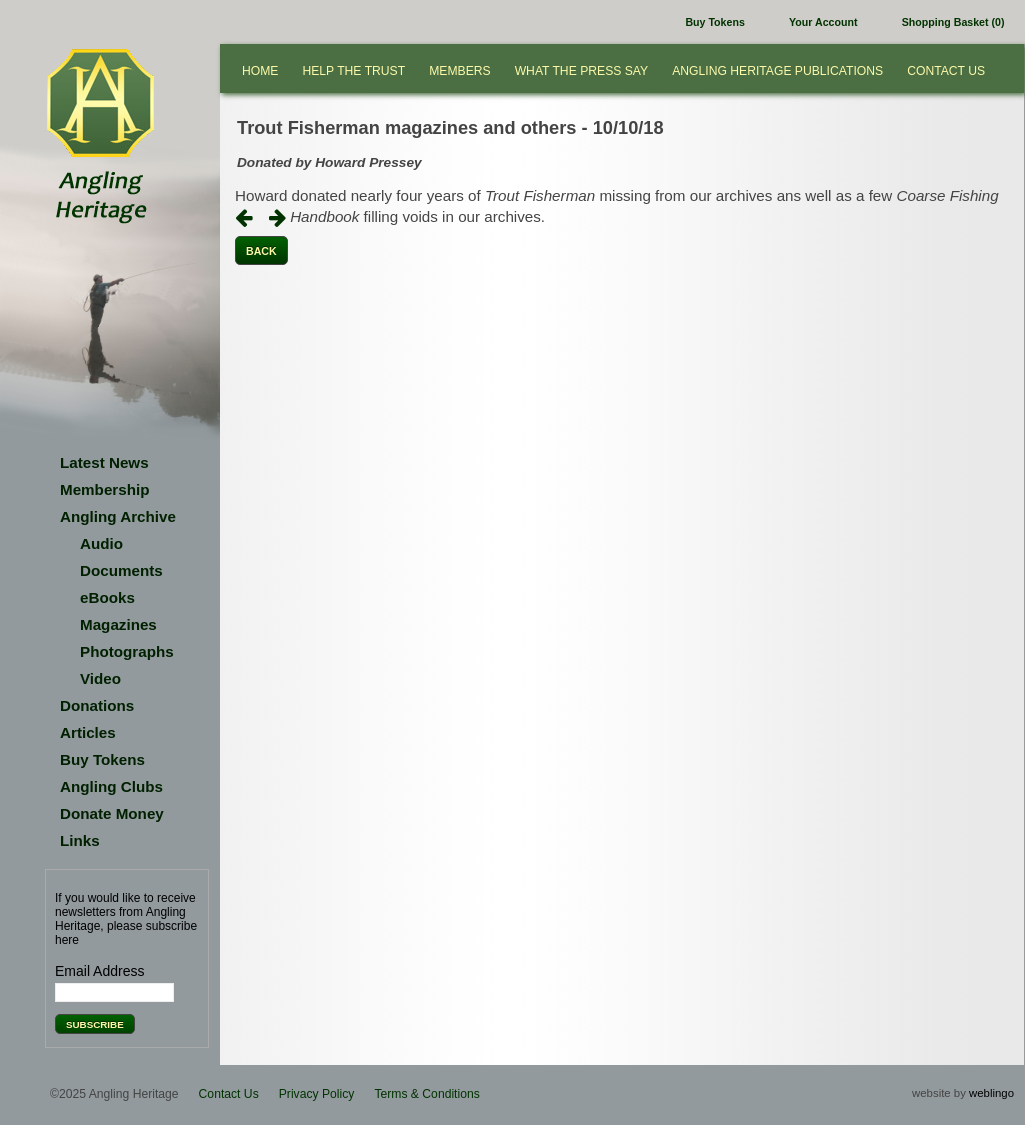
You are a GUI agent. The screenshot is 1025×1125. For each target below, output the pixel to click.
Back (261, 251)
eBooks (107, 597)
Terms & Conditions (426, 1094)
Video (100, 678)
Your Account (823, 22)
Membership (104, 489)
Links (80, 840)
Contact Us (946, 71)
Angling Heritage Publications (777, 71)
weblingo (991, 1093)
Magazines (118, 624)
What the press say (582, 71)
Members (459, 71)
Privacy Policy (317, 1094)
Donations (97, 705)
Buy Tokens (714, 22)
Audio (101, 543)
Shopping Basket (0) (953, 22)
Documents (121, 570)
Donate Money (112, 813)
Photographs (127, 651)
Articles (88, 732)
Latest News (104, 462)
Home (260, 71)
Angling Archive (118, 516)
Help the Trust (353, 71)
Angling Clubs (111, 786)
